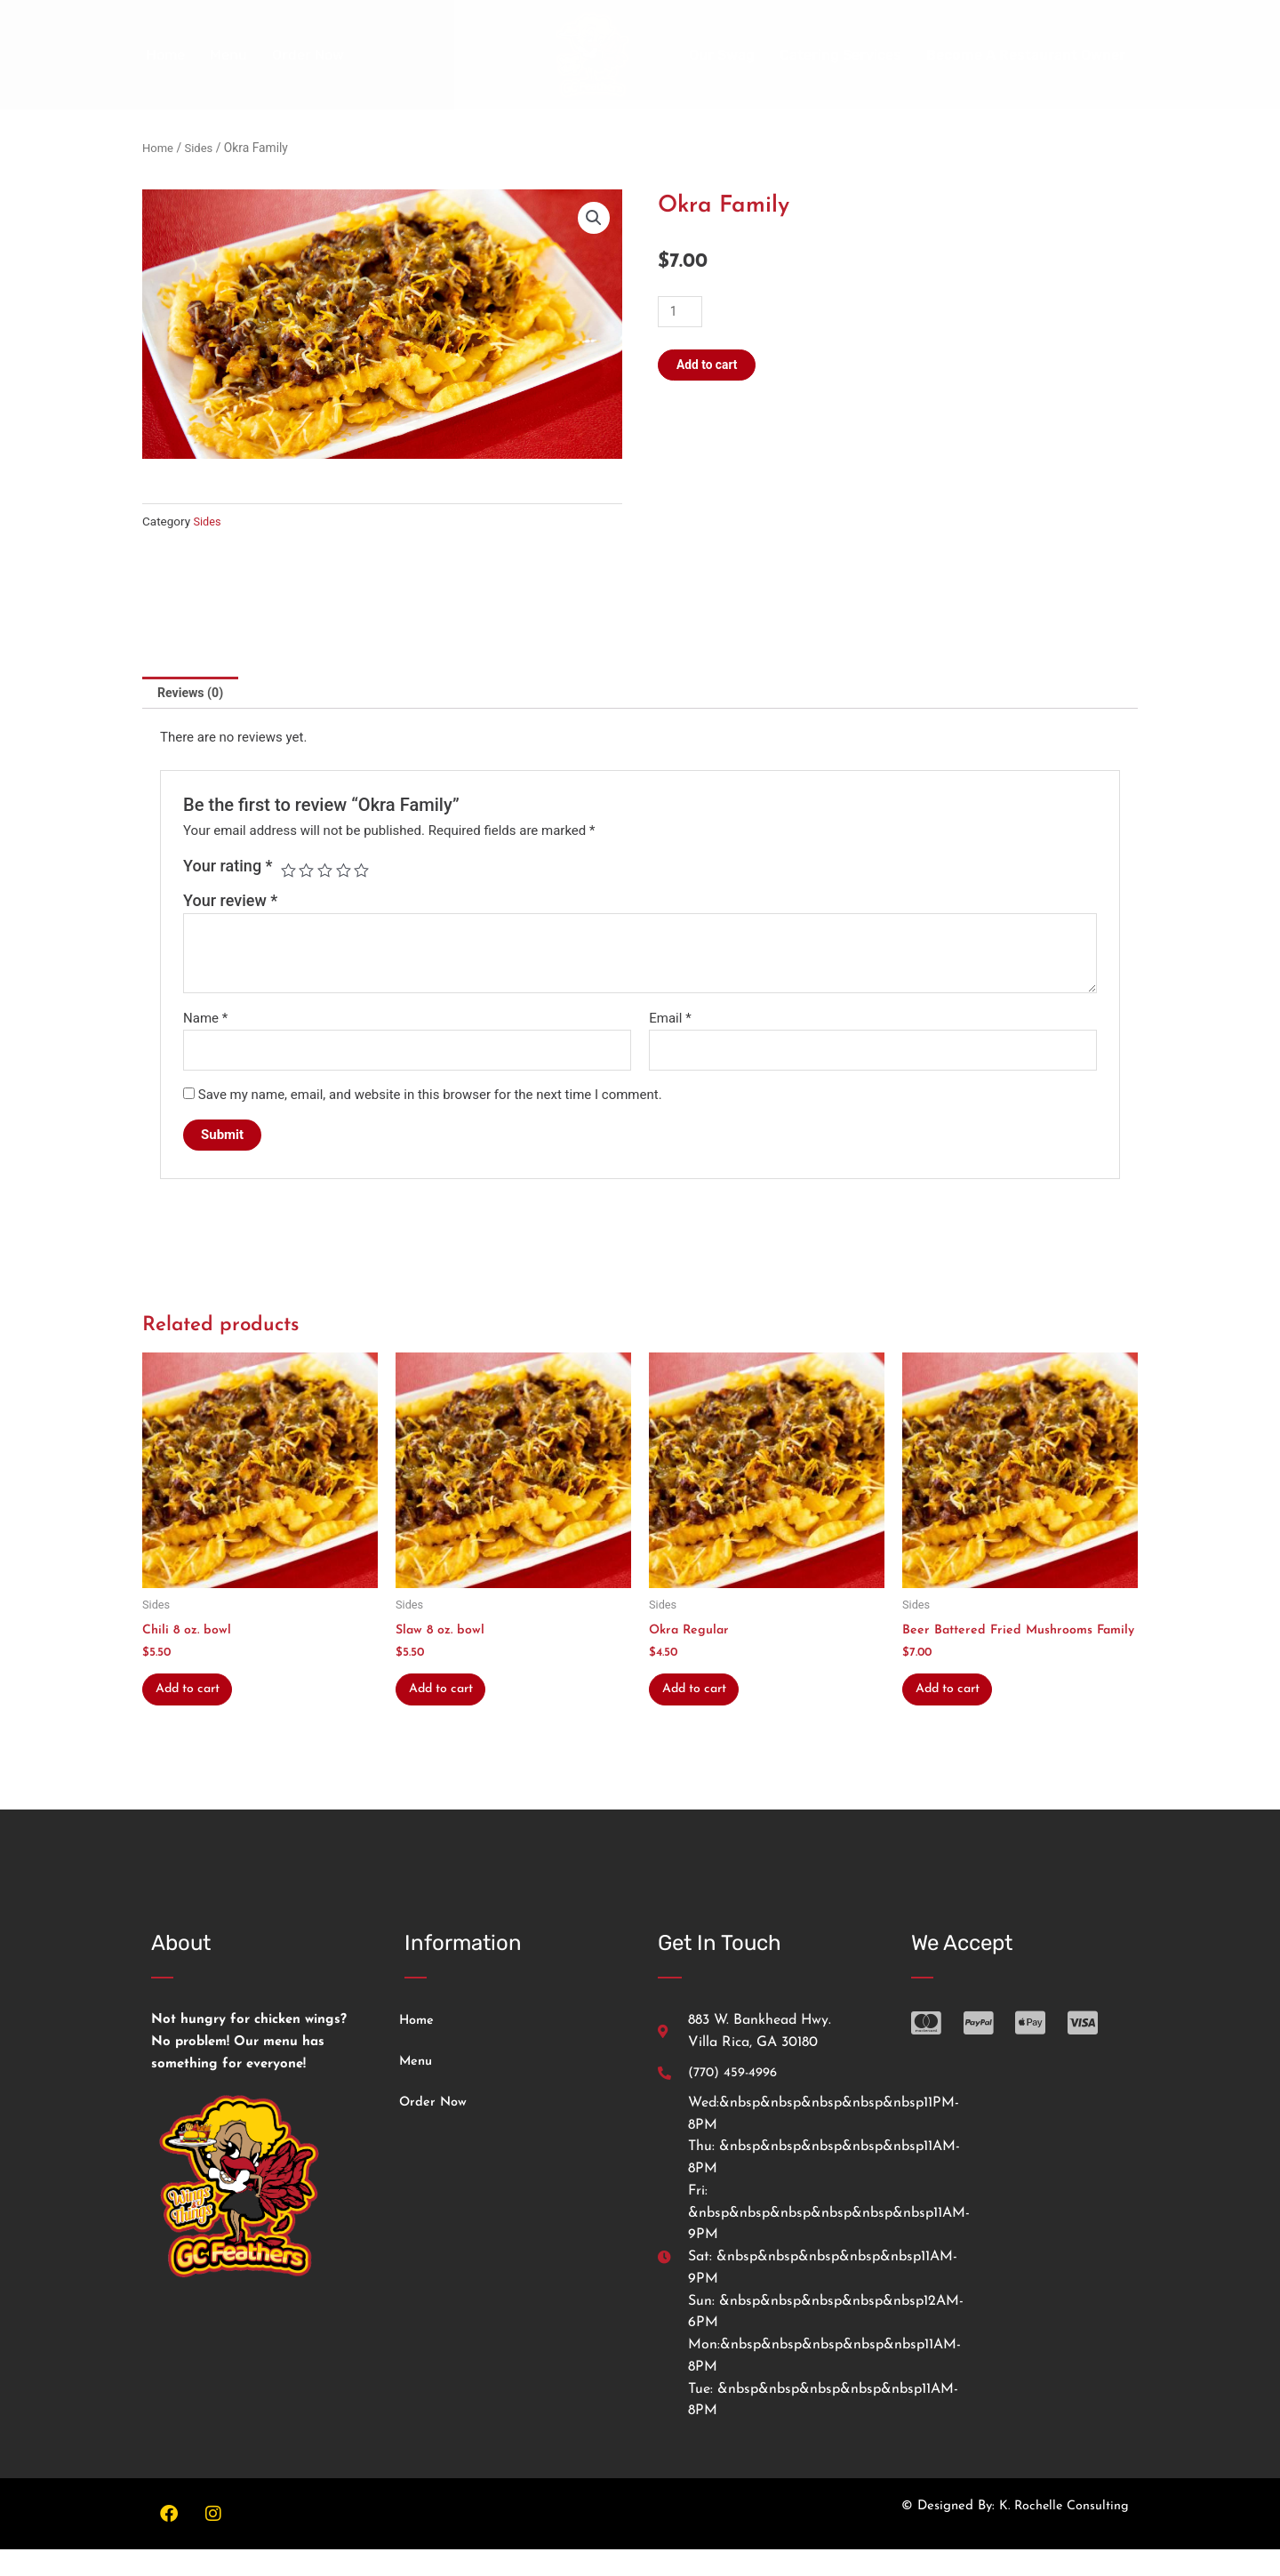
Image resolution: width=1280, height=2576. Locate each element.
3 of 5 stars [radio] (327, 872)
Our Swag (722, 54)
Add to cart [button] (196, 1698)
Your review (230, 903)
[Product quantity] (682, 311)
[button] (593, 219)
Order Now (308, 54)
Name (205, 1020)
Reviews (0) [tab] (193, 694)
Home (165, 54)
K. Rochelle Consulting (1062, 2533)
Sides (202, 147)
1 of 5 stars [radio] (289, 872)
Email (670, 1020)
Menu (228, 54)
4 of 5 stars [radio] (347, 872)
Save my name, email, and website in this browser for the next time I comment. (430, 1099)
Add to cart (709, 365)
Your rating (228, 867)
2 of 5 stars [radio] (308, 872)
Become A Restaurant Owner (1025, 54)
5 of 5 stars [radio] (365, 872)
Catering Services (840, 54)
